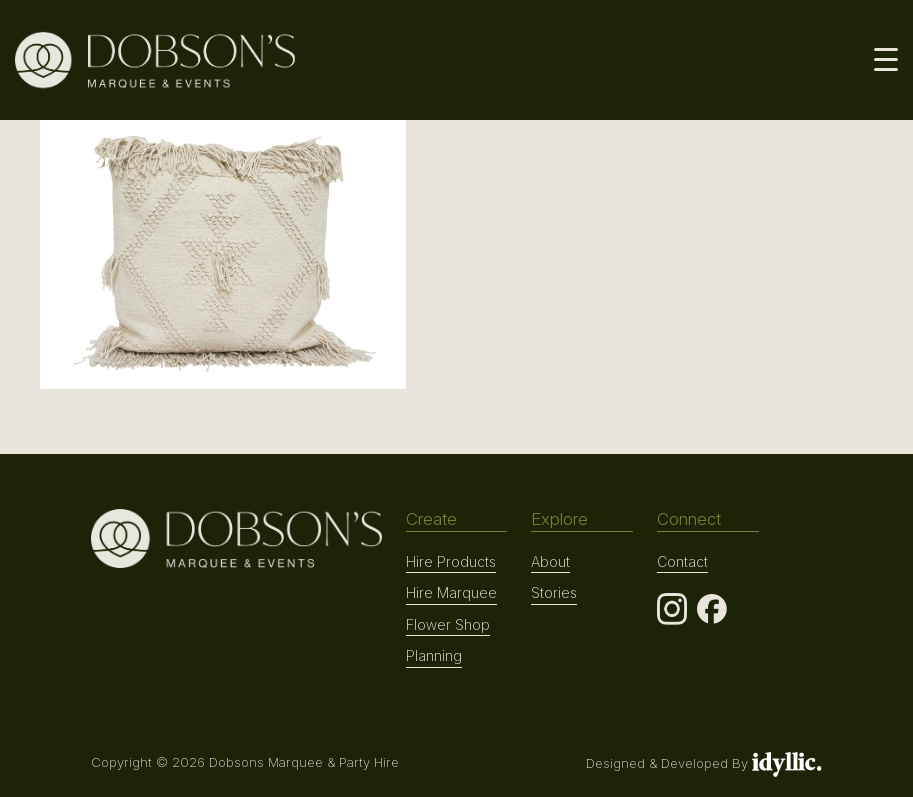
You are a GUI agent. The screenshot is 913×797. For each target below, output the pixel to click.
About (550, 561)
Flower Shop (448, 624)
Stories (554, 592)
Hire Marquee (451, 592)
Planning (434, 655)
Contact (682, 561)
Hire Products (451, 561)
